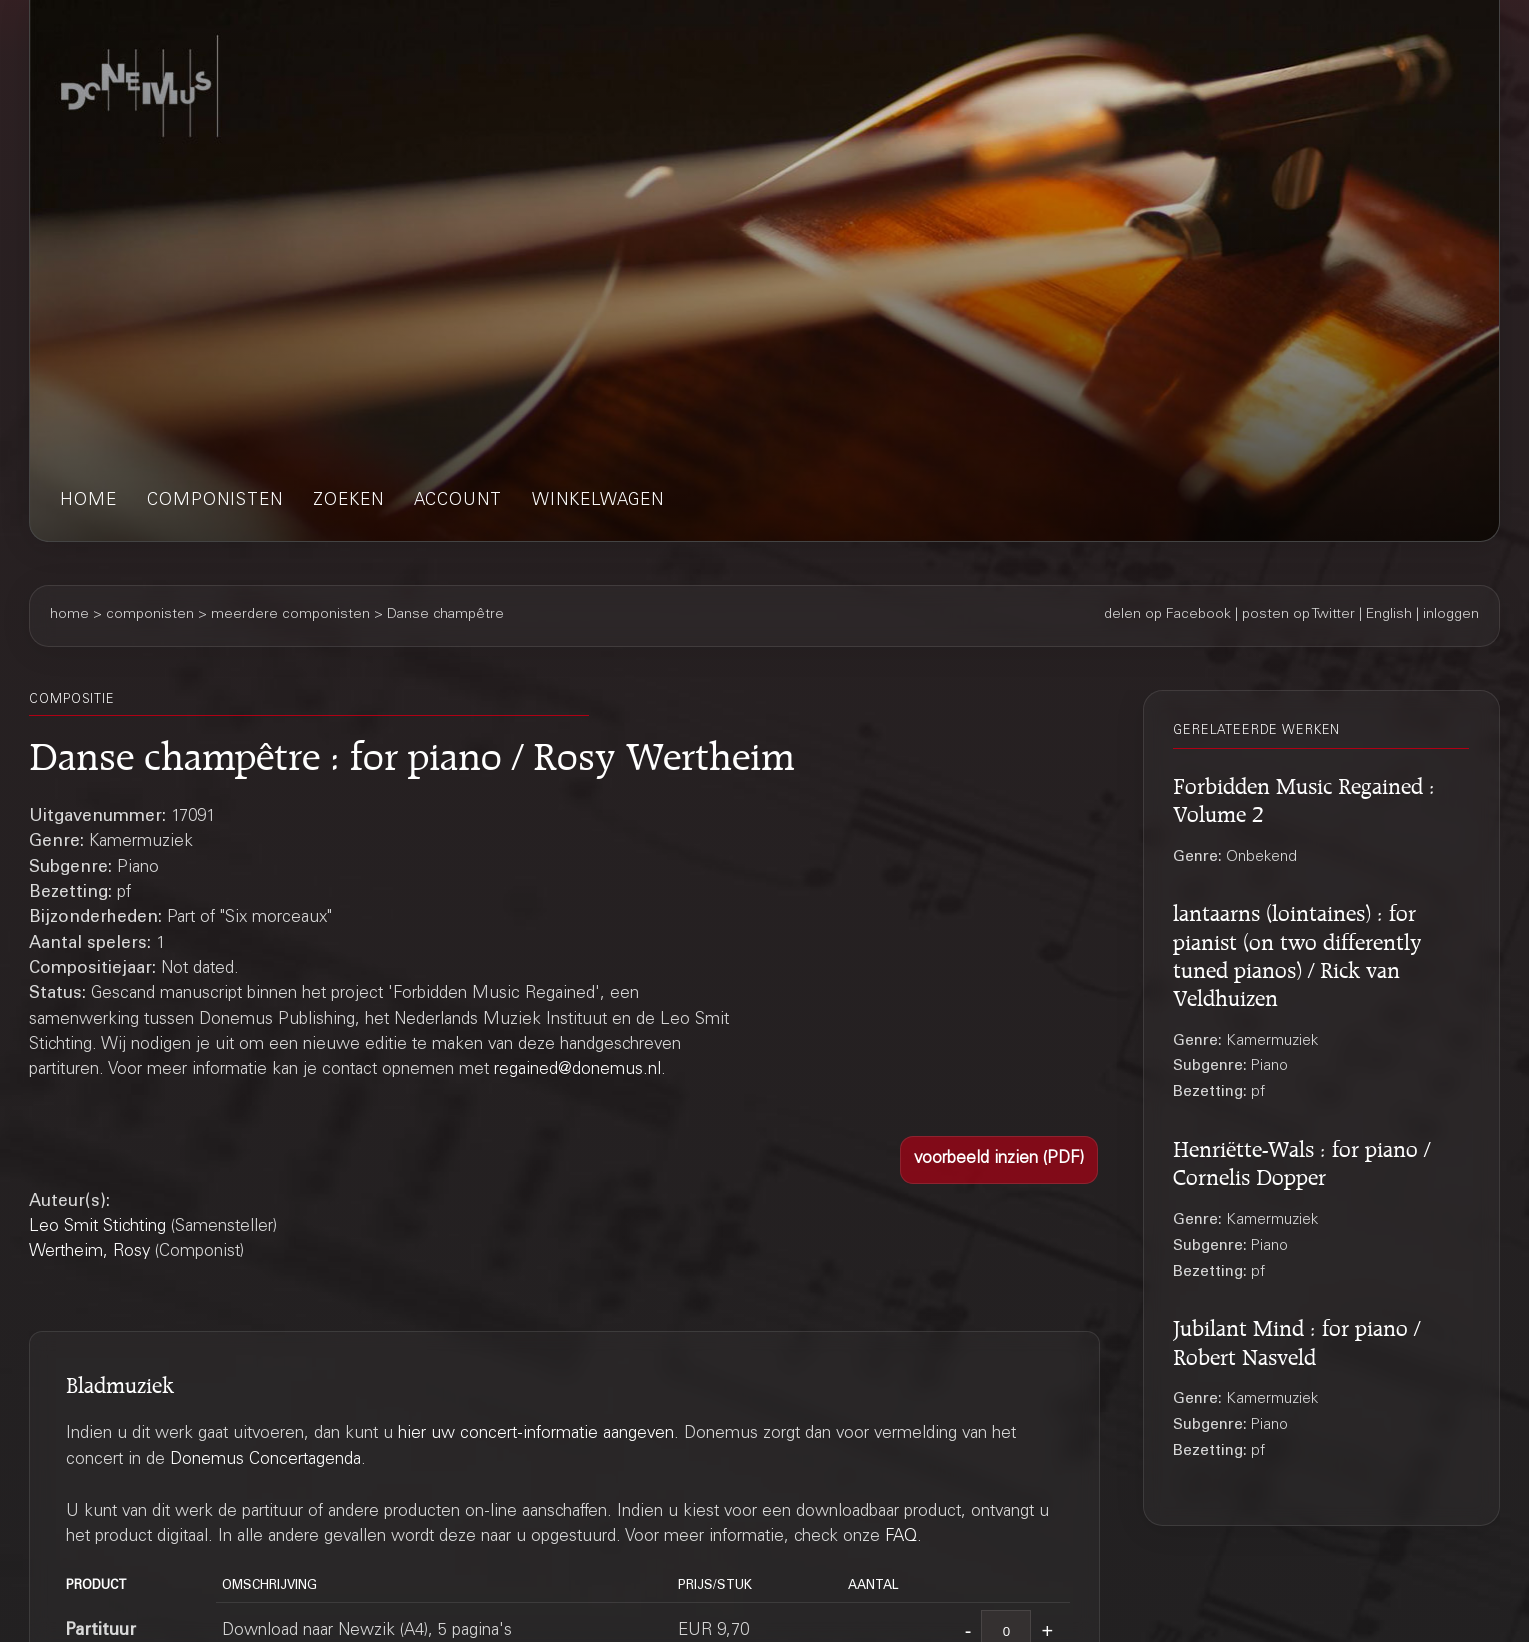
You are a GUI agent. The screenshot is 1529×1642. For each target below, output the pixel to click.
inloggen (1451, 615)
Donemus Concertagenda (265, 1460)
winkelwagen (598, 501)
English (1389, 615)
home (88, 501)
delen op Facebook (1167, 615)
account (458, 501)
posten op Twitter (1298, 615)
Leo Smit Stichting (97, 1227)
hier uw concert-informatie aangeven (536, 1434)
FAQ (901, 1537)
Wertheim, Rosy (89, 1252)
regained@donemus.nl (577, 1070)
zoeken (348, 501)
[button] (999, 1160)
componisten (215, 501)
